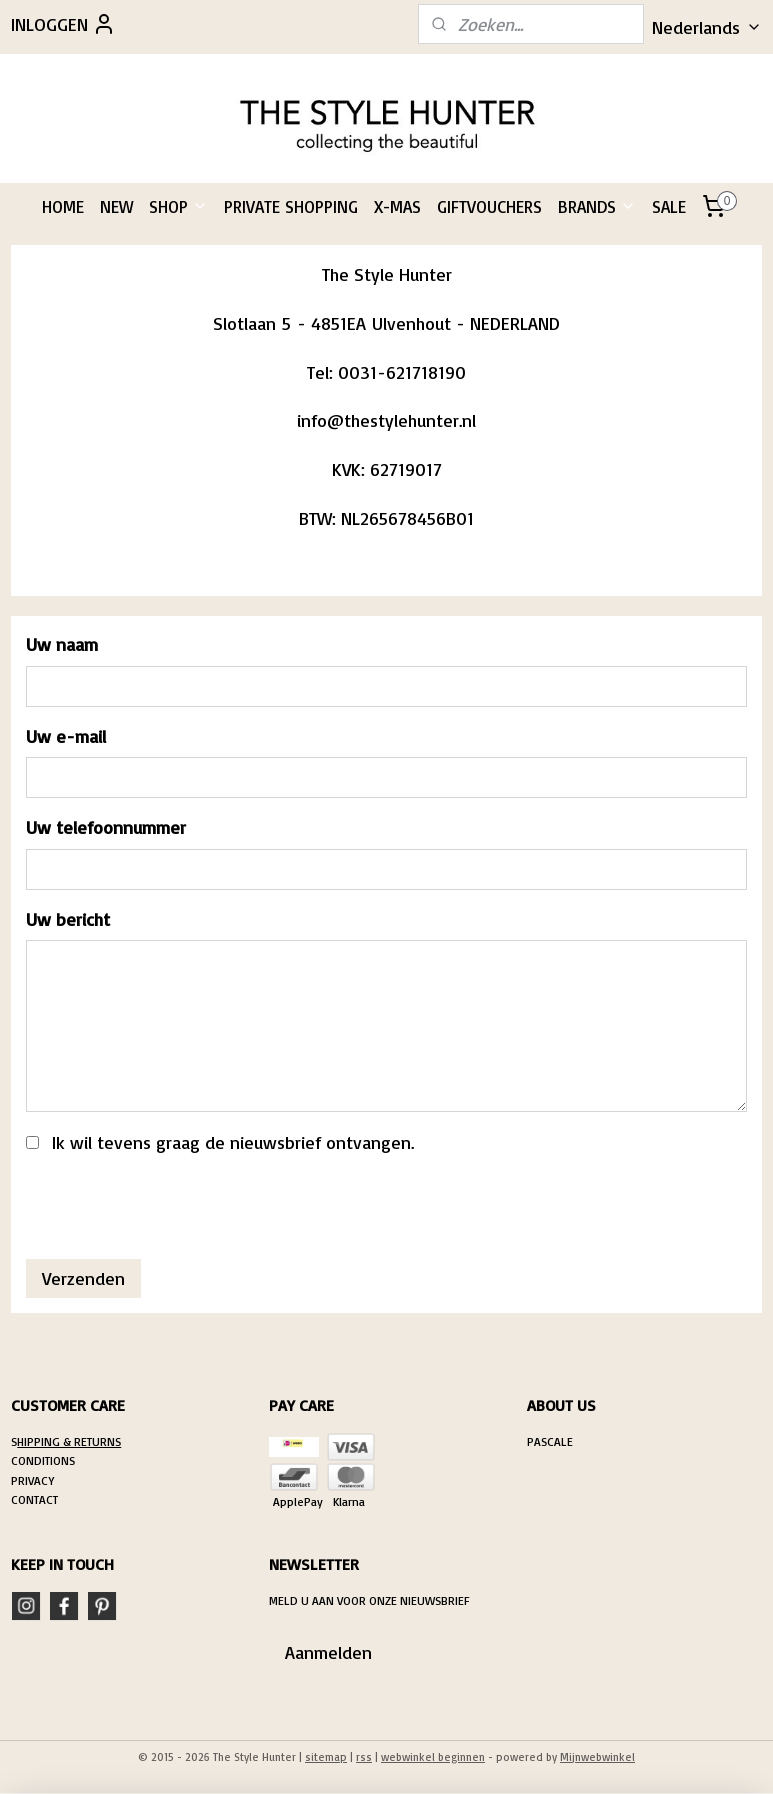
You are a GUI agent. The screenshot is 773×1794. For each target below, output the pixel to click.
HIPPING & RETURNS (69, 1441)
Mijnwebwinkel (597, 1757)
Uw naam (62, 645)
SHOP (178, 206)
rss (364, 1757)
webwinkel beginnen (433, 1757)
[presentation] (178, 1205)
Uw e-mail (66, 736)
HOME (63, 206)
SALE (669, 206)
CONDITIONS (43, 1460)
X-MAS (397, 206)
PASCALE (550, 1441)
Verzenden (83, 1279)
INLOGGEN (63, 24)
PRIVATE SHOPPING (291, 206)
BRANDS (597, 206)
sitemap (326, 1757)
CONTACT (34, 1499)
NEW (116, 206)
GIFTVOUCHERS (489, 206)
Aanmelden (328, 1652)
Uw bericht (68, 919)
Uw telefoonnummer (106, 828)
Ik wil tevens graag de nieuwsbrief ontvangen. (233, 1143)
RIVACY (36, 1480)
